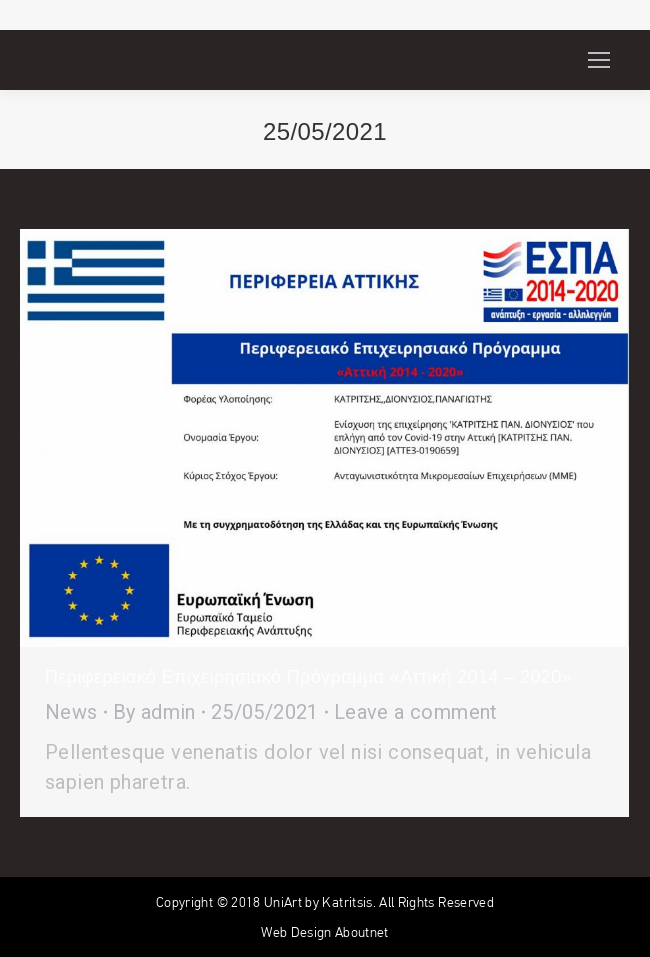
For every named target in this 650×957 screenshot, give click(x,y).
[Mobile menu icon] (599, 60)
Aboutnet (362, 932)
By (154, 712)
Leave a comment (416, 712)
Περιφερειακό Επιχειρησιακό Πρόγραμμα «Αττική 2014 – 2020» (308, 677)
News (71, 712)
